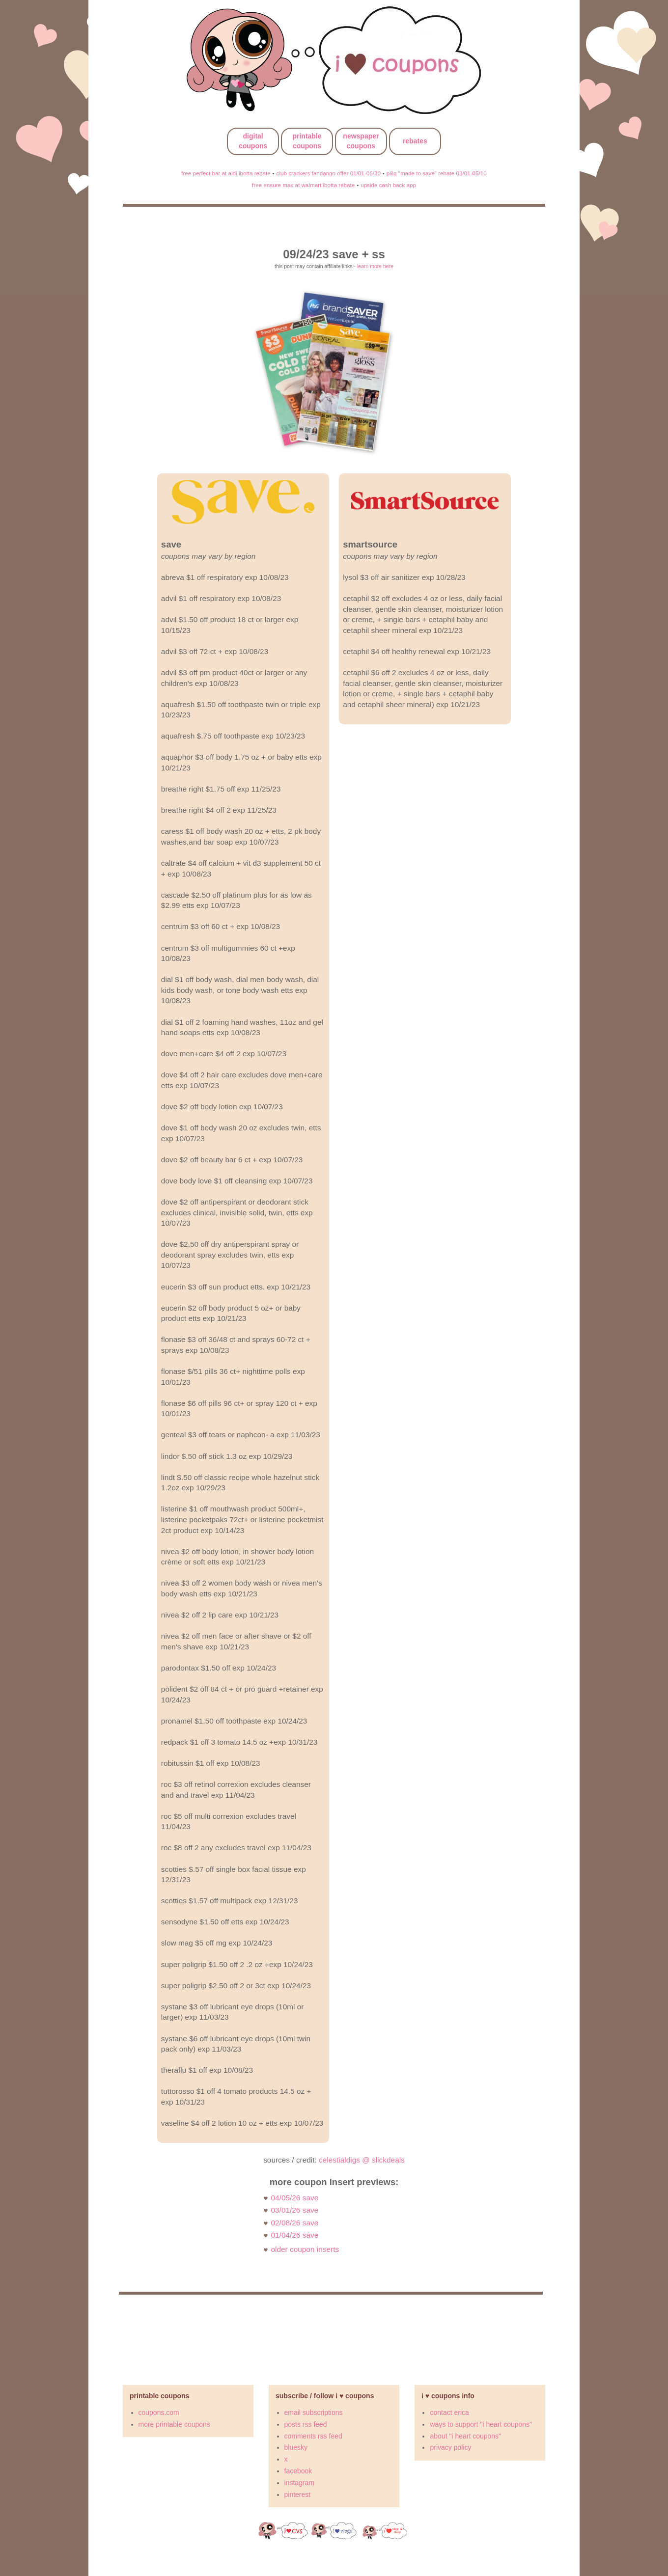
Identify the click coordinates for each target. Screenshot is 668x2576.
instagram (299, 2483)
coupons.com (159, 2412)
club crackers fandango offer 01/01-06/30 (329, 173)
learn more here (375, 266)
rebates (415, 141)
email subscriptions (313, 2412)
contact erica (449, 2412)
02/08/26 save (295, 2223)
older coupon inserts (305, 2249)
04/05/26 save (295, 2197)
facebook (298, 2471)
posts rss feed (305, 2424)
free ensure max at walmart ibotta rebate (303, 185)
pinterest (297, 2494)
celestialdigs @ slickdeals (362, 2160)
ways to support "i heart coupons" (481, 2424)
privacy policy (450, 2447)
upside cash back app (388, 185)
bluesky (295, 2447)
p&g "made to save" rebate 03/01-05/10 (437, 173)
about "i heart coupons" (465, 2436)
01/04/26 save (295, 2235)
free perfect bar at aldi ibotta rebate (225, 173)
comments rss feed (313, 2436)
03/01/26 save (295, 2210)
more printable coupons (174, 2424)
